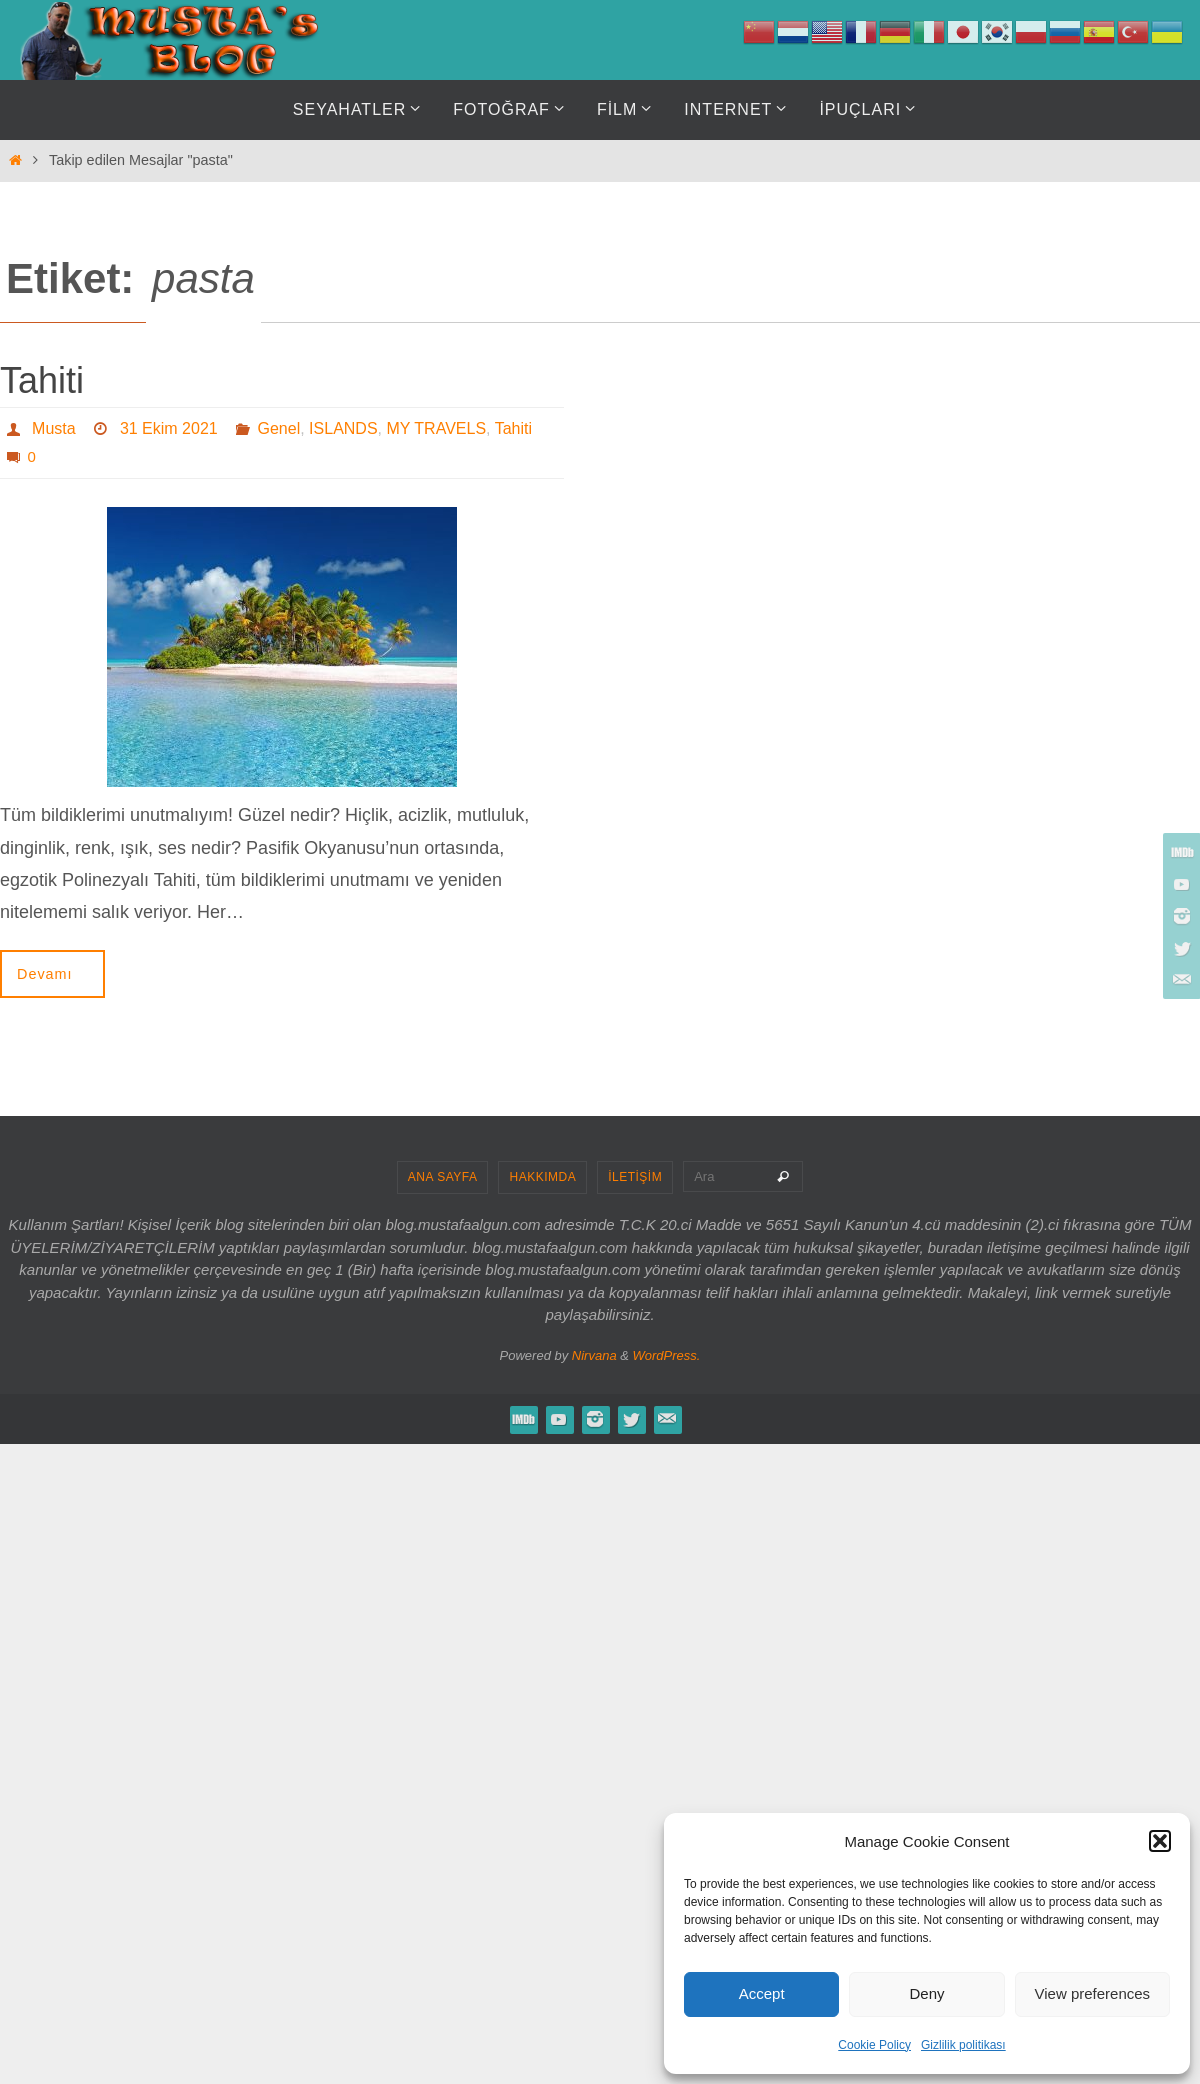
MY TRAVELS (436, 428)
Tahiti (42, 380)
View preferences (1093, 1993)
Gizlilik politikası (963, 2045)
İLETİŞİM (635, 1177)
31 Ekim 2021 (169, 428)
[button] (1160, 1841)
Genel (279, 428)
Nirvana (594, 1355)
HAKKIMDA (542, 1177)
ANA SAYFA (443, 1177)
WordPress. (667, 1355)
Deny (926, 1993)
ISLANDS (343, 428)
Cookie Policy (874, 2045)
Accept (762, 1993)
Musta (54, 428)
